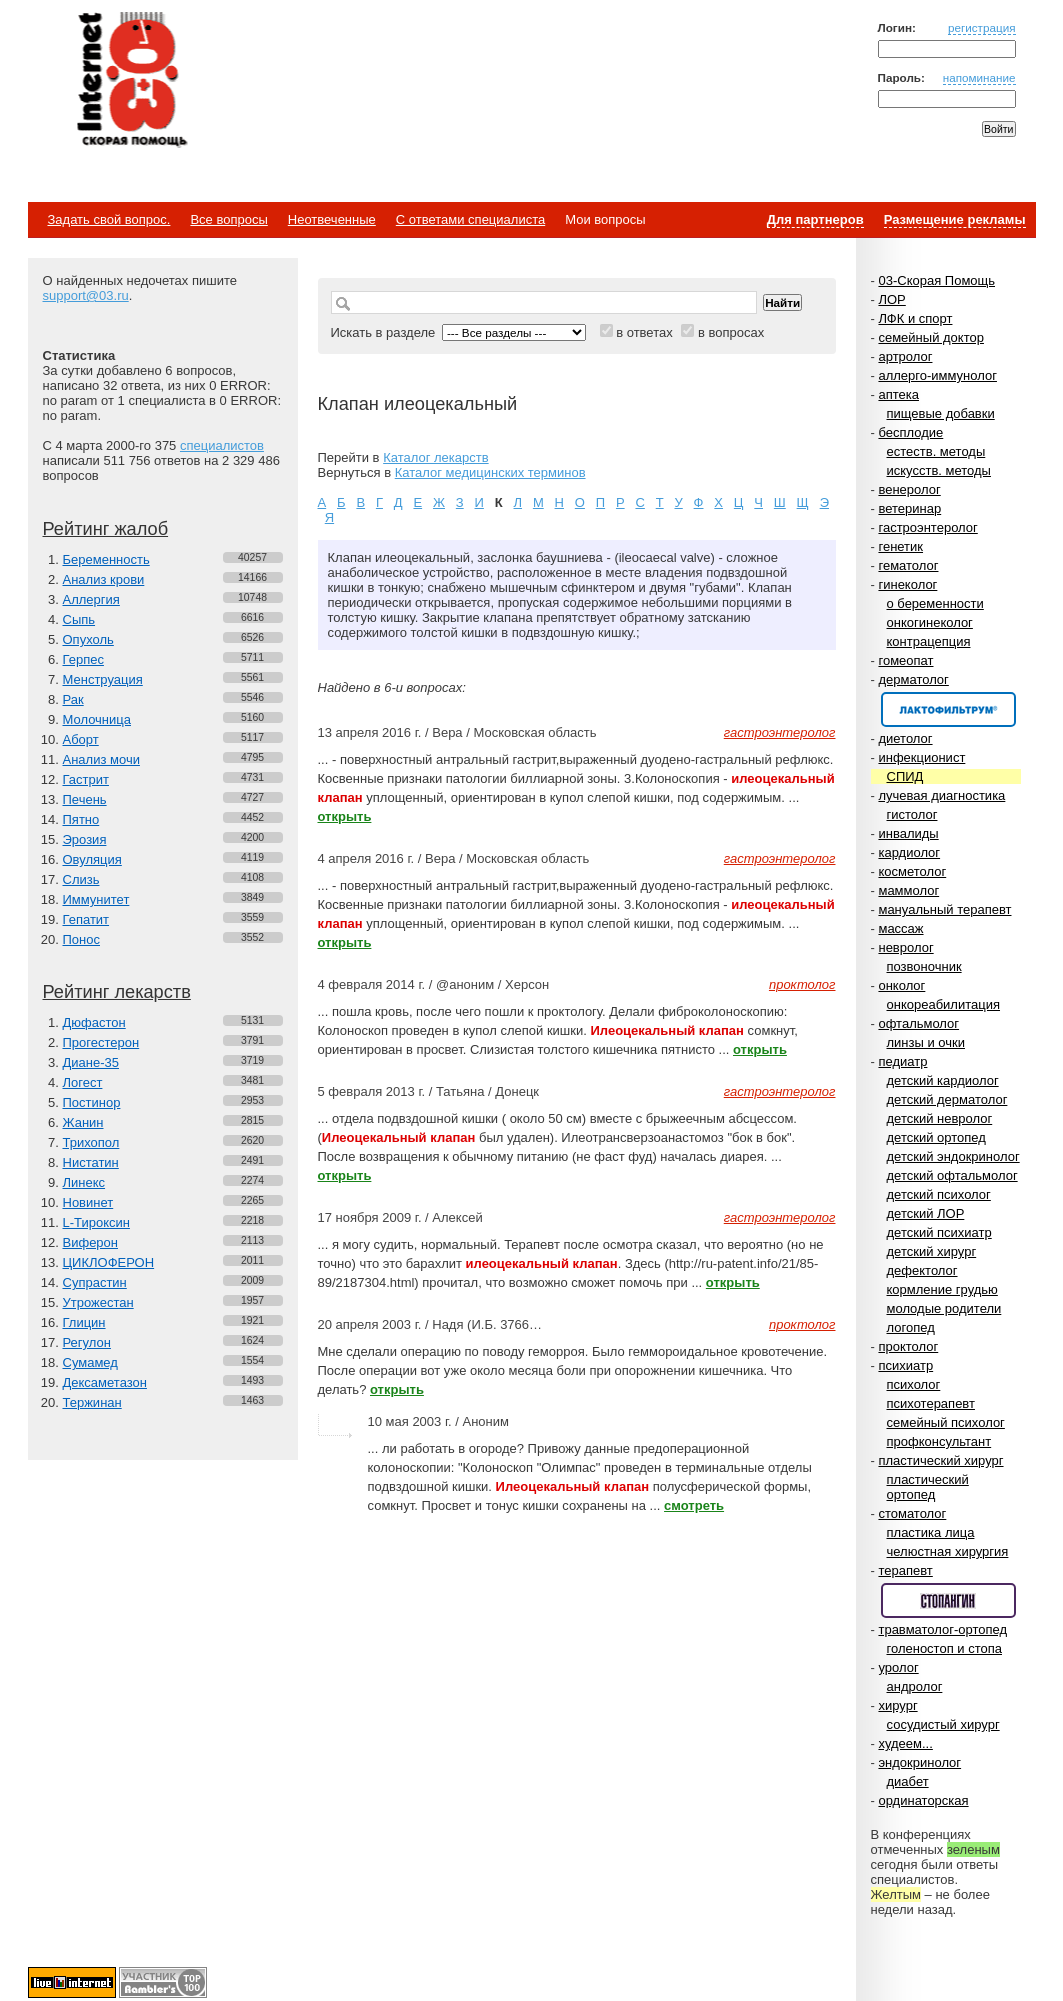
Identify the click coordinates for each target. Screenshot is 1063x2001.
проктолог (908, 1346)
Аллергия (91, 599)
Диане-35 (91, 1062)
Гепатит (86, 919)
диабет (908, 1781)
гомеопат (905, 660)
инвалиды (908, 833)
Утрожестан (98, 1302)
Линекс (84, 1182)
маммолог (908, 890)
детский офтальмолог (952, 1175)
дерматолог (913, 679)
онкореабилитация (944, 1004)
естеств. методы (936, 451)
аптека (898, 394)
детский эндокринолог (953, 1156)
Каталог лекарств (435, 457)
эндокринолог (919, 1762)
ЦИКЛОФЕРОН (109, 1262)
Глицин (84, 1322)
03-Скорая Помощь (936, 280)
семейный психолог (946, 1422)
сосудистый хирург (943, 1724)
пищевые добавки (941, 413)
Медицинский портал (131, 81)
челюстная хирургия (948, 1551)
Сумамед (90, 1362)
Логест (83, 1082)
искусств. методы (939, 470)
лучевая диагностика (941, 795)
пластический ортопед (928, 1487)
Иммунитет (96, 899)
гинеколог (907, 584)
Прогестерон (101, 1042)
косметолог (912, 871)
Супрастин (95, 1282)
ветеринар (909, 508)
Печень (85, 799)
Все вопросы (228, 219)
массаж (900, 928)
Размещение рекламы (955, 219)
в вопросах (731, 332)
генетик (900, 546)
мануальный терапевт (944, 909)
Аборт (81, 739)
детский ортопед (936, 1137)
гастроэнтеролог (927, 527)
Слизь (81, 879)
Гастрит (86, 779)
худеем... (905, 1743)
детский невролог (940, 1118)
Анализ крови (104, 579)
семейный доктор (930, 337)
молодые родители (944, 1308)
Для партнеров (815, 219)
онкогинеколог (930, 622)
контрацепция (929, 641)
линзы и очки (926, 1042)
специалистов (222, 445)
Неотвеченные (332, 219)
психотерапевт (931, 1403)
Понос (81, 939)
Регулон (87, 1342)
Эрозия (85, 839)
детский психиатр (939, 1232)
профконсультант (939, 1441)
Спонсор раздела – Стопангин (948, 1600)
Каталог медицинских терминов (490, 472)
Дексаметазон (105, 1382)
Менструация (103, 679)
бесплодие (910, 432)
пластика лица (931, 1532)
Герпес (83, 659)
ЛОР (891, 299)
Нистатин (91, 1162)
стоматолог (912, 1513)
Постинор (92, 1102)
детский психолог (939, 1194)
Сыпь (79, 619)
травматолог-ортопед (942, 1629)
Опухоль (88, 639)
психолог (914, 1384)
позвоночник (924, 966)
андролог (915, 1686)
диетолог (905, 738)
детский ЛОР (926, 1213)
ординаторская (923, 1800)
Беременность (106, 559)
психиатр (905, 1365)
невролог (905, 947)
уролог (898, 1667)
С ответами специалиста (470, 219)
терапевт (905, 1570)
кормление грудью (942, 1289)
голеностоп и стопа (945, 1648)
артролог (905, 356)
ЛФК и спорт (915, 318)
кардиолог (909, 852)
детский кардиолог (943, 1080)
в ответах (644, 332)
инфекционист (921, 757)
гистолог (912, 814)
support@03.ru (86, 295)
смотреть (694, 1505)
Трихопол (91, 1142)
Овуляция (92, 859)
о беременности (935, 603)
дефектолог (922, 1270)
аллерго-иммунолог (937, 375)
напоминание (979, 77)
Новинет (88, 1202)
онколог (901, 985)
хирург (897, 1705)
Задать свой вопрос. (109, 219)
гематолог (908, 565)
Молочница (97, 719)
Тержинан (92, 1402)
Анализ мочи (101, 759)
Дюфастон (94, 1022)
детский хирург (932, 1251)
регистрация (982, 27)
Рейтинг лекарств (117, 992)
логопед (911, 1327)
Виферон (91, 1242)
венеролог (909, 489)
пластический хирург (940, 1460)
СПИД (905, 776)
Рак (73, 699)
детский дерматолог (947, 1099)
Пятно (81, 819)
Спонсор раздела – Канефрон (948, 709)
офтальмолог (918, 1023)
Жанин (83, 1122)
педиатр (902, 1061)
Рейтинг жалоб (106, 529)
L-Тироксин (96, 1222)
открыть (345, 816)
